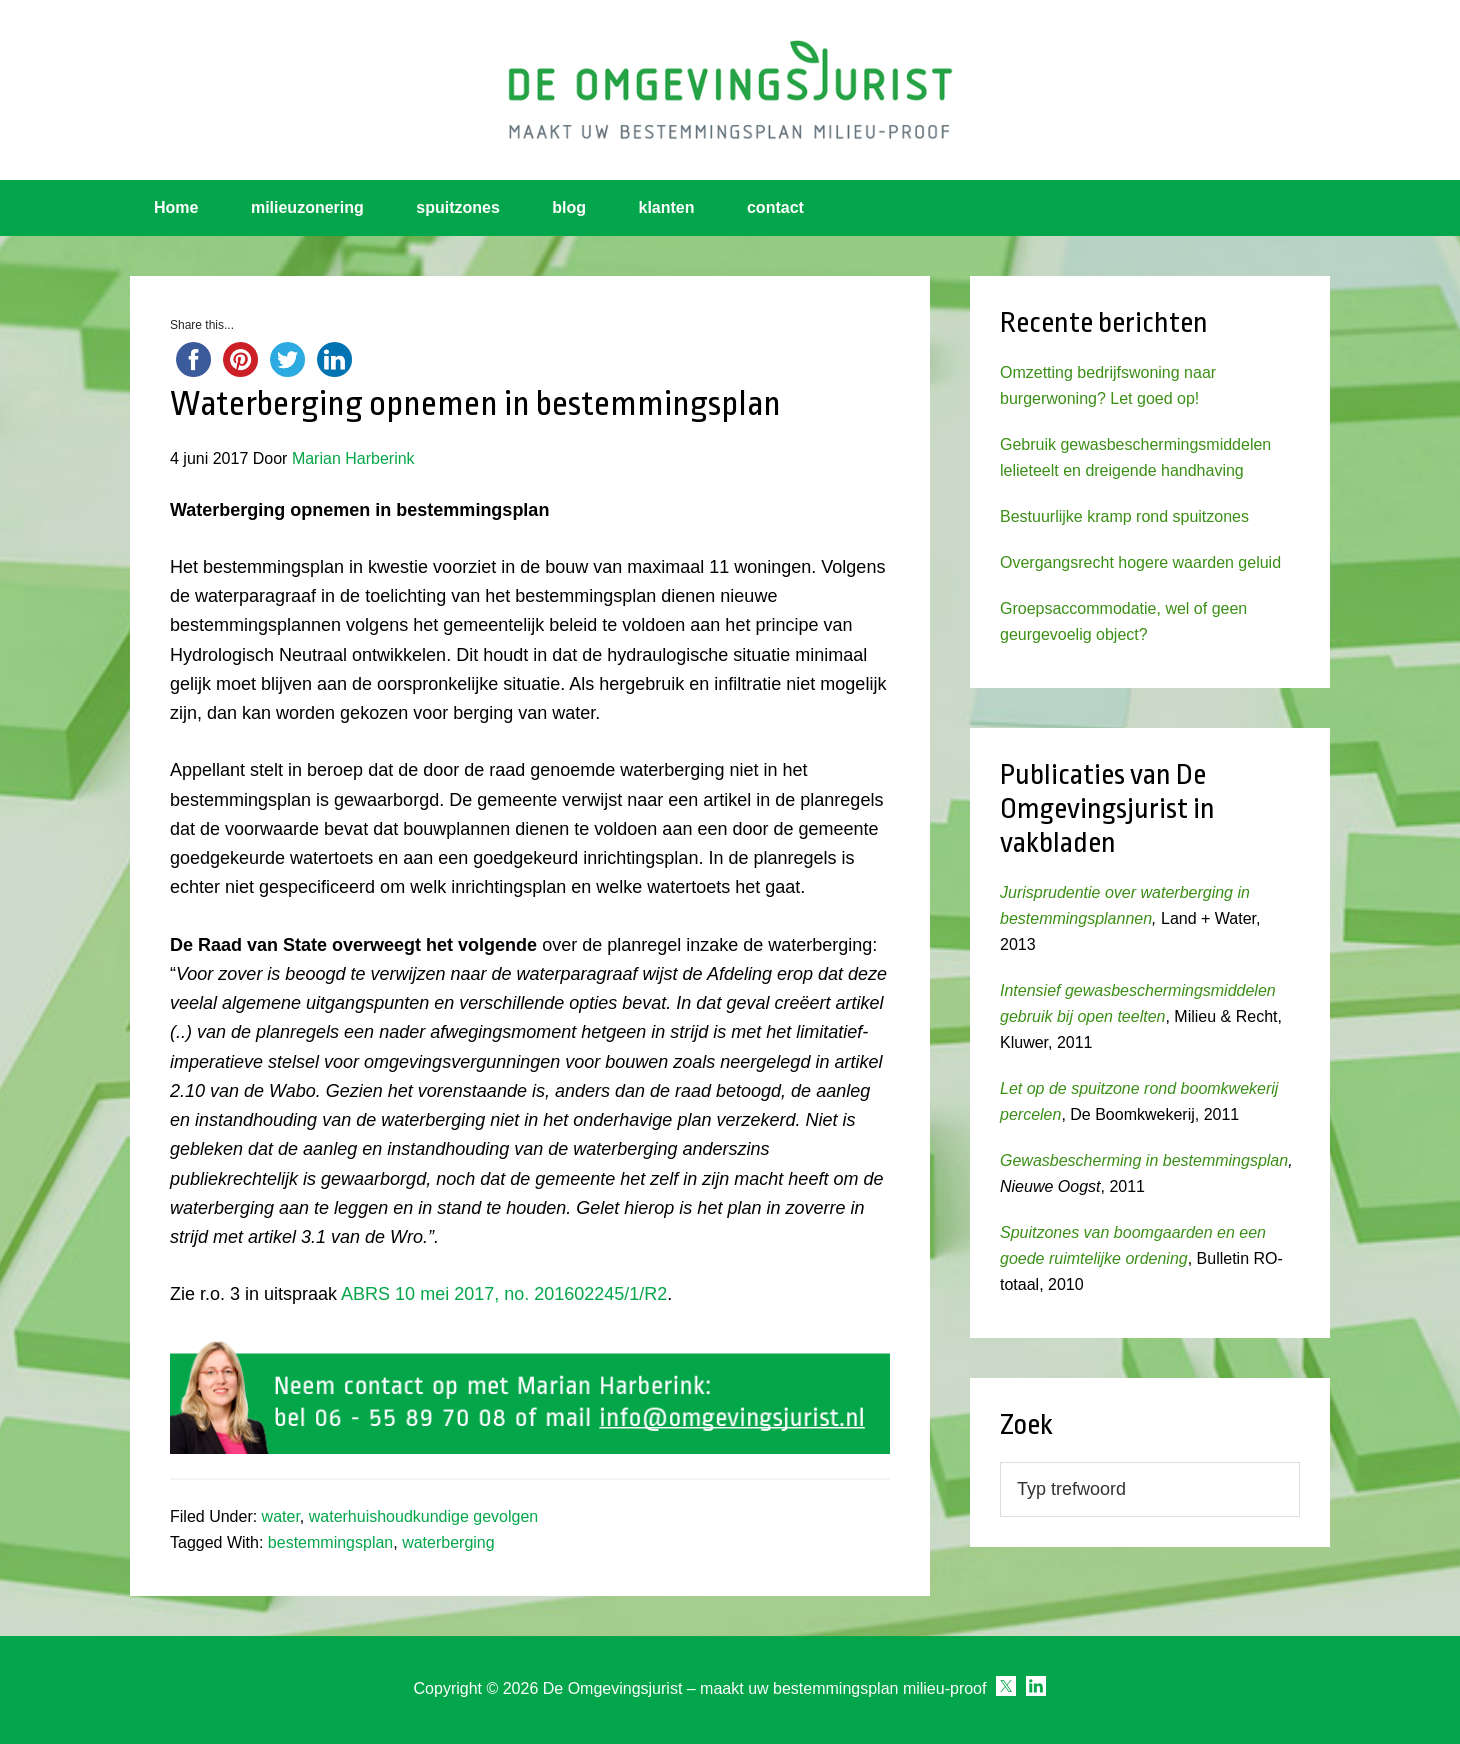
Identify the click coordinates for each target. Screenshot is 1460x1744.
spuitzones (458, 207)
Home (176, 207)
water (281, 1516)
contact (775, 207)
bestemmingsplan (330, 1542)
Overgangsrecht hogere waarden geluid (1140, 562)
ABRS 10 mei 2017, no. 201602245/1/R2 (504, 1294)
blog (569, 207)
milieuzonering (307, 207)
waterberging (448, 1542)
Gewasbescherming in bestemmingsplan (1144, 1160)
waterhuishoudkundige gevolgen (424, 1516)
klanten (667, 207)
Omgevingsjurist (730, 90)
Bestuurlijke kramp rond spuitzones (1124, 516)
